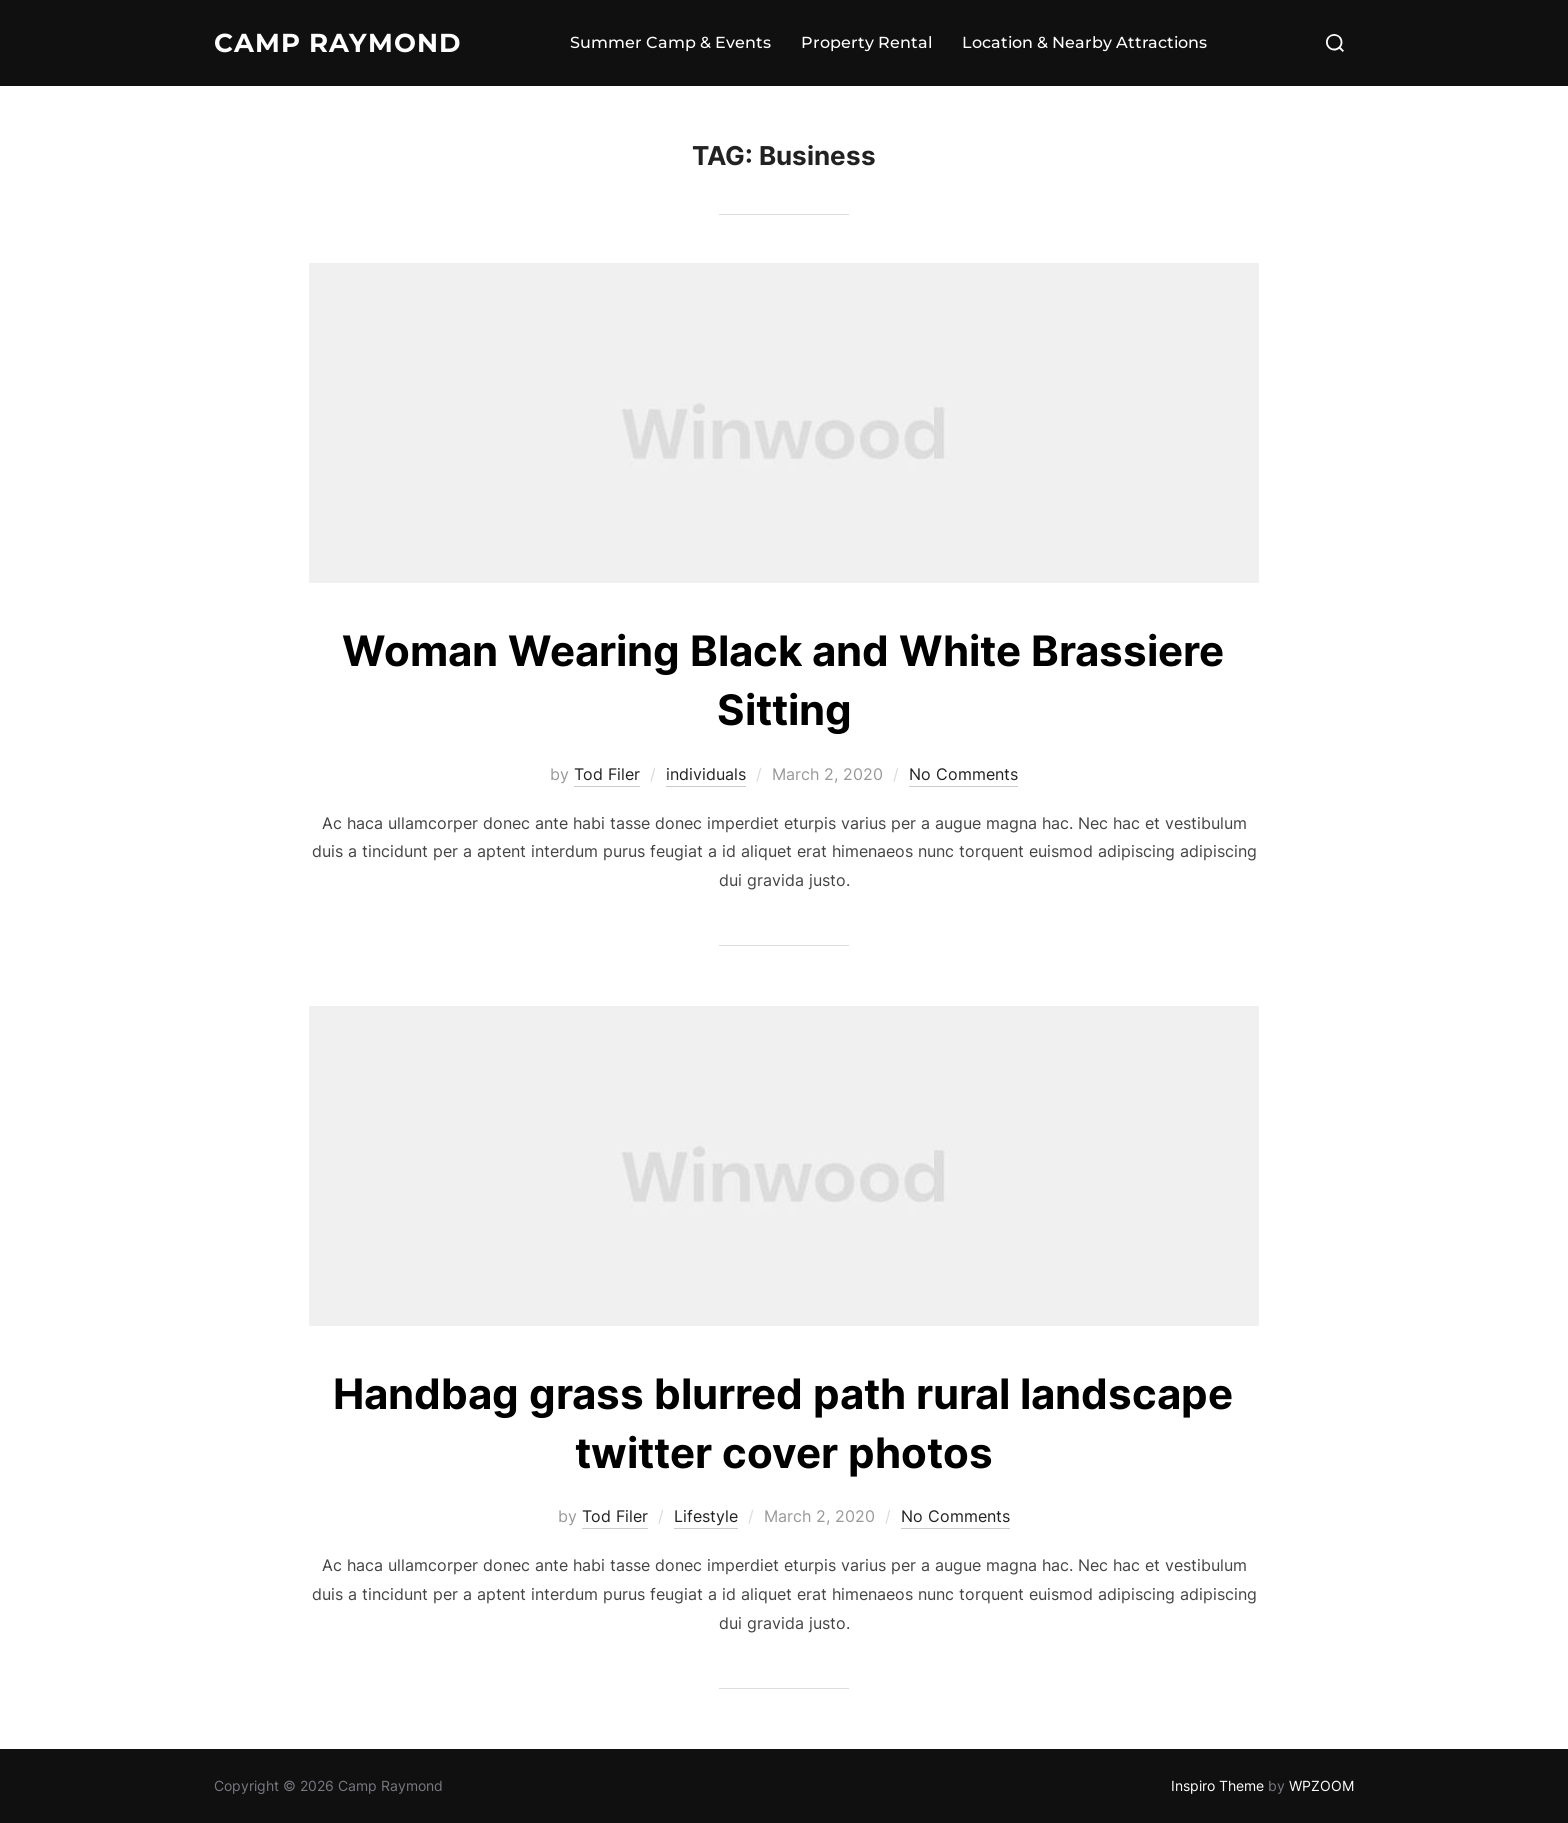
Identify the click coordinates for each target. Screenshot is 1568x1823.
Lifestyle (706, 1516)
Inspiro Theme (1217, 1785)
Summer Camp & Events (670, 42)
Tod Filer (607, 774)
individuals (706, 774)
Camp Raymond (337, 43)
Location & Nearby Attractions (1084, 42)
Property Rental (866, 42)
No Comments (963, 774)
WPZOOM (1321, 1785)
